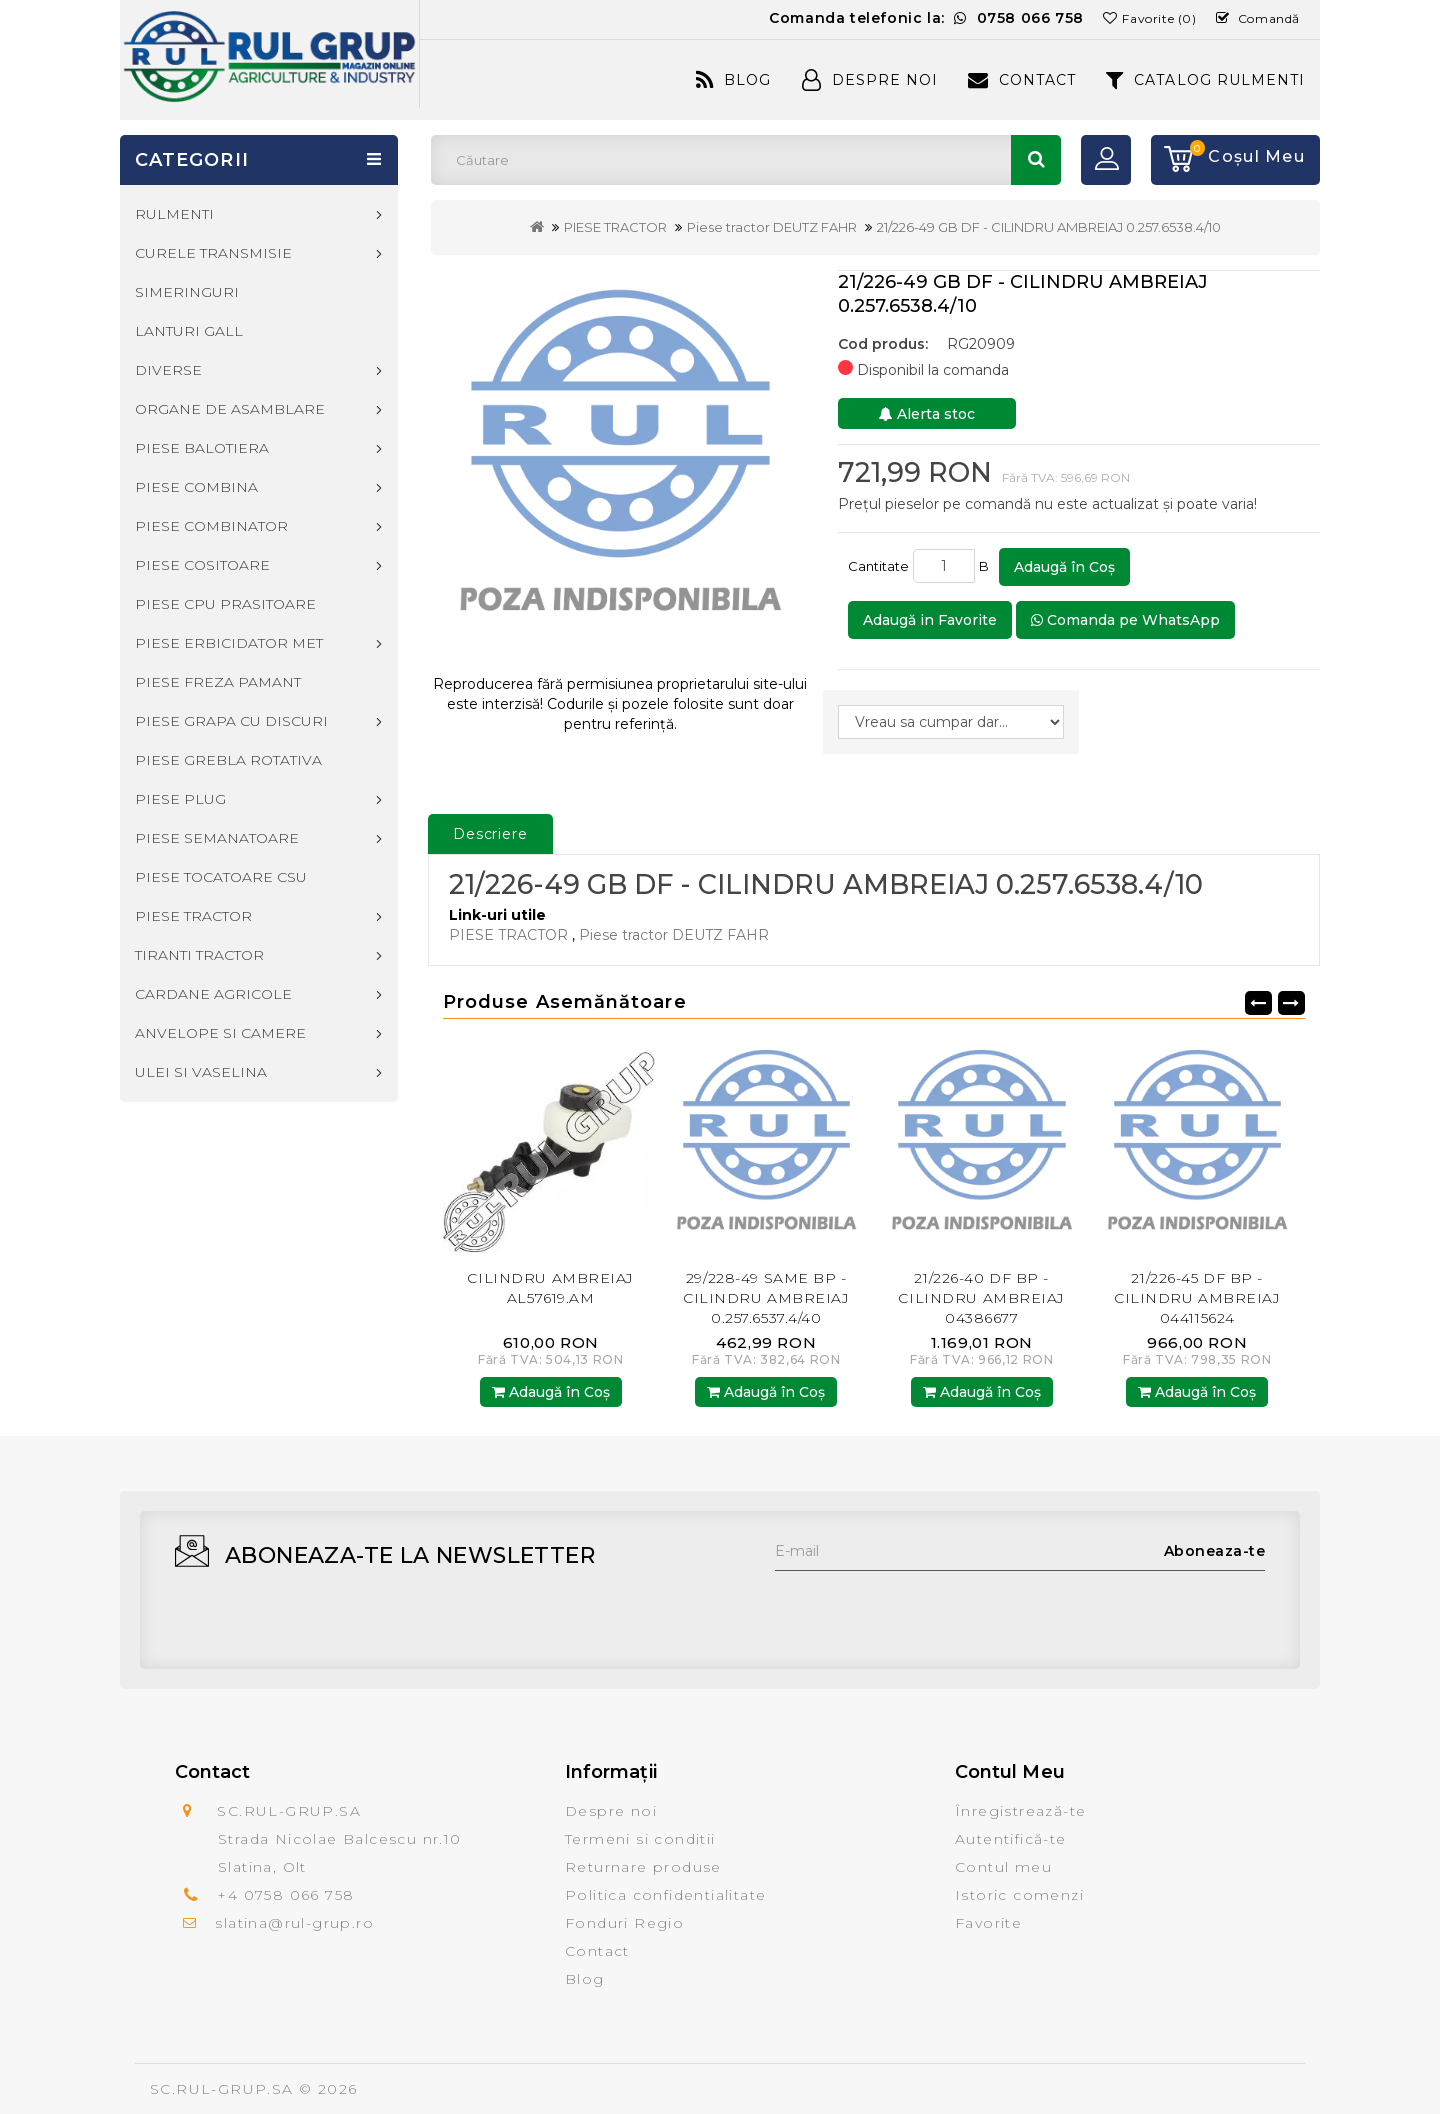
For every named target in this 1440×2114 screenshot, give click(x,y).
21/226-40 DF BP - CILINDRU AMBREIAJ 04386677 (981, 1298)
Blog (733, 80)
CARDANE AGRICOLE (213, 994)
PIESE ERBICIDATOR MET (229, 643)
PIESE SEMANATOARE (217, 838)
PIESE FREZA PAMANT (218, 682)
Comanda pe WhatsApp (1125, 620)
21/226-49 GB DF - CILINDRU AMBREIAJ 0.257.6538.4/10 (1049, 227)
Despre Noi (870, 80)
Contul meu (1003, 1867)
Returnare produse (643, 1867)
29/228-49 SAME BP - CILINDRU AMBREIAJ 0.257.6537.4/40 (766, 1298)
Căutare (1036, 160)
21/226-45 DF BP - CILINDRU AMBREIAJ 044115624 (1197, 1298)
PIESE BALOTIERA (202, 448)
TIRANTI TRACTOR (199, 955)
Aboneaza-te (1215, 1551)
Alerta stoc (927, 414)
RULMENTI (174, 214)
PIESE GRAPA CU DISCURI (231, 721)
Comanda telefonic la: (926, 18)
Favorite (988, 1923)
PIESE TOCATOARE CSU (221, 877)
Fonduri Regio (624, 1923)
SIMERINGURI (187, 292)
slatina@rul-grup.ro (294, 1923)
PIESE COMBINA (196, 487)
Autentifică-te (1011, 1839)
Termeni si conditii (640, 1839)
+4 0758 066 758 (285, 1895)
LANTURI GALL (189, 331)
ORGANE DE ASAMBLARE (230, 409)
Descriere (490, 834)
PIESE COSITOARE (202, 565)
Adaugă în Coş (1064, 567)
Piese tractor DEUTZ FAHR (772, 227)
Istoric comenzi (1019, 1895)
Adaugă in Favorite (930, 620)
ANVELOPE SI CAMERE (220, 1033)
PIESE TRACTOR (615, 227)
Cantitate (878, 566)
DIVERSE (168, 370)
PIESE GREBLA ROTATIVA (228, 760)
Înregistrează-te (1020, 1811)
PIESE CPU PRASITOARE (225, 604)
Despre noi (611, 1811)
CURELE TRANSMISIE (213, 253)
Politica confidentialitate (665, 1895)
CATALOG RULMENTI (1205, 80)
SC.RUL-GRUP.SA (222, 2089)
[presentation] (927, 1610)
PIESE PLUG (180, 799)
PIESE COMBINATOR (211, 526)
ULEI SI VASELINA (201, 1072)
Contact (1022, 80)
